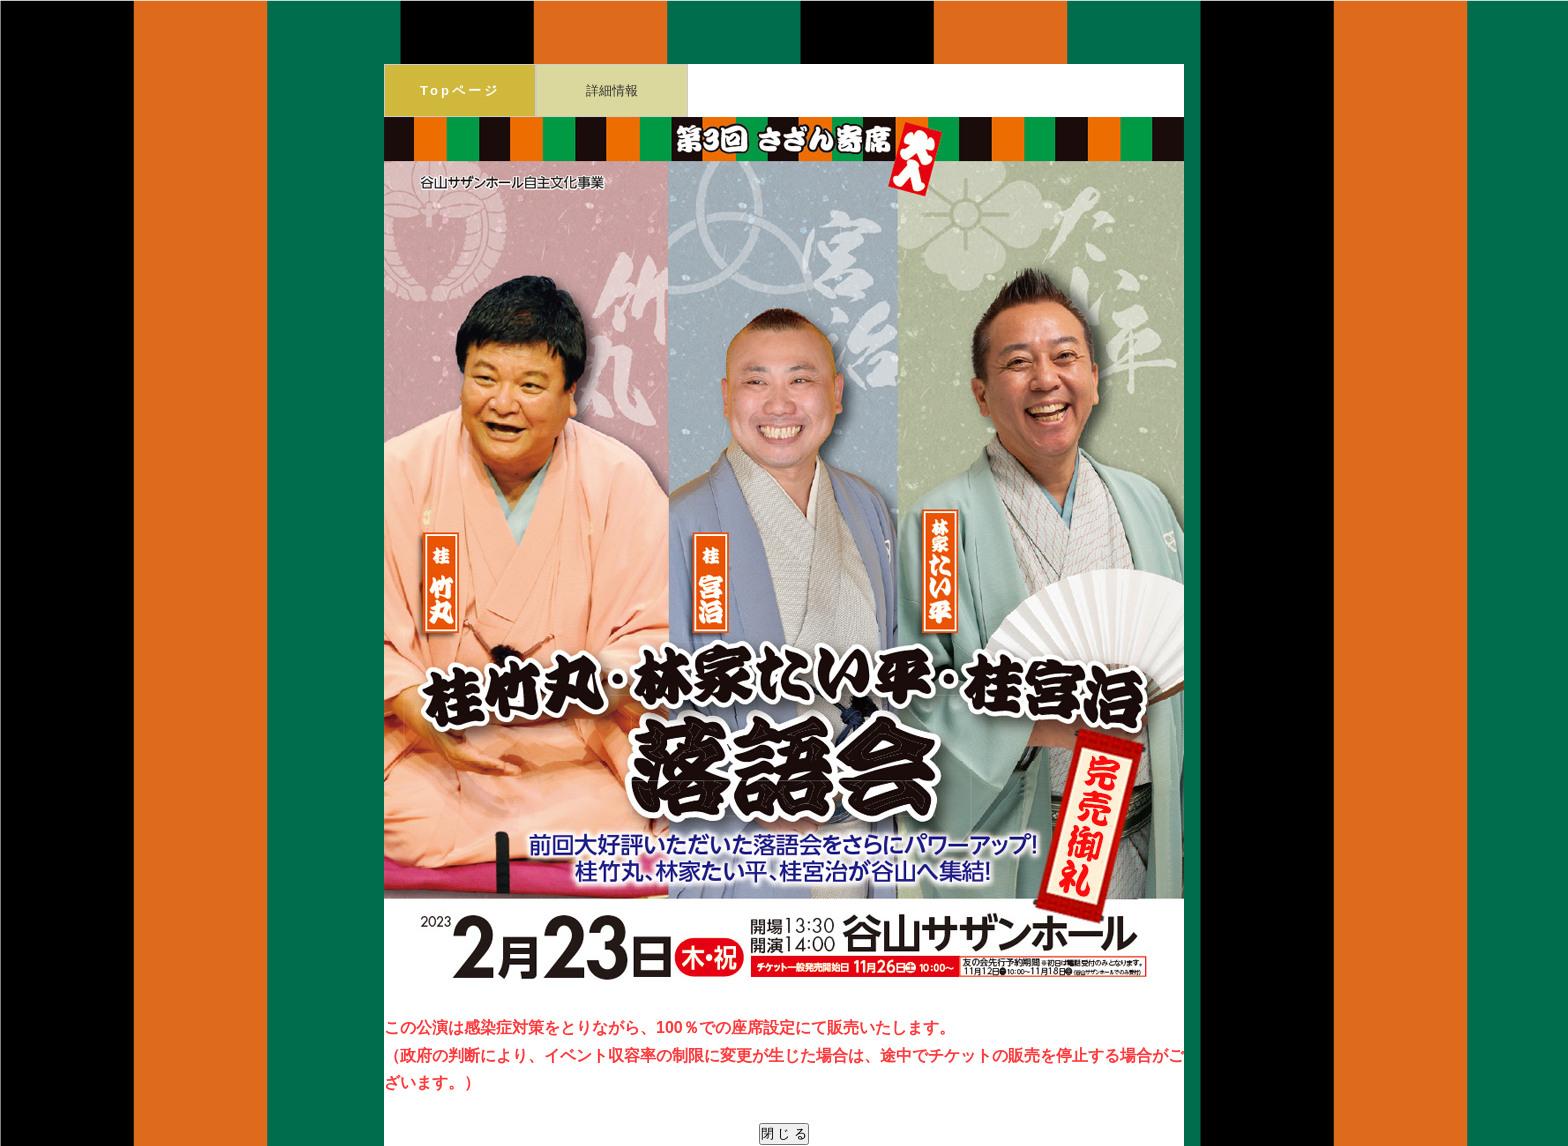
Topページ (460, 90)
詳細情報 (612, 90)
